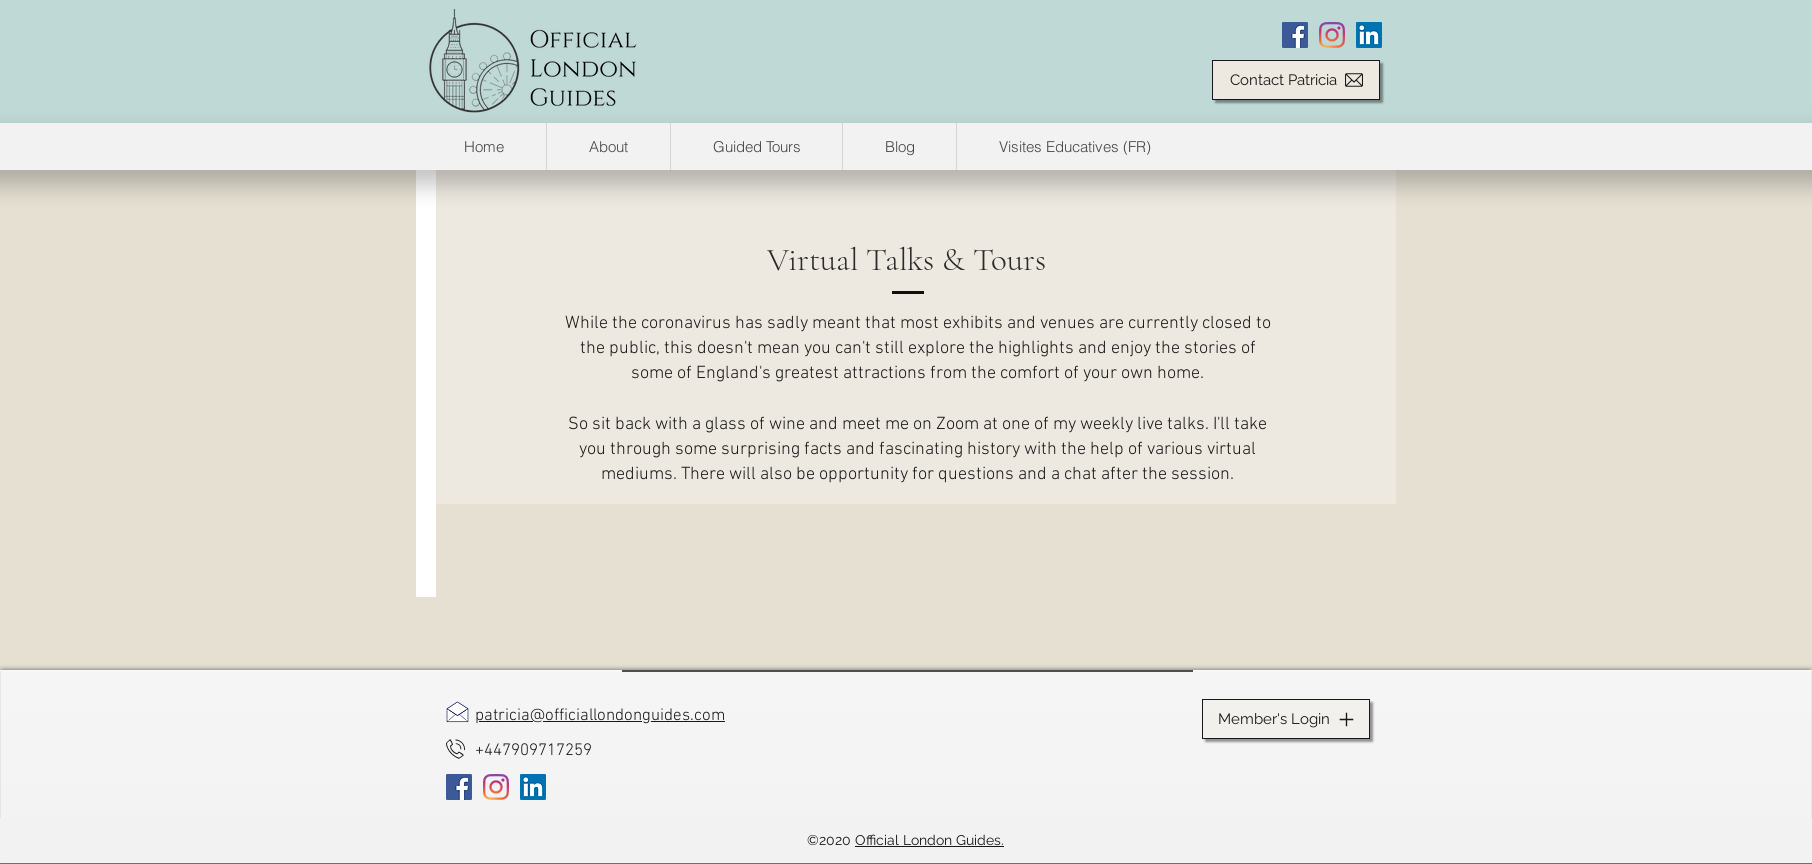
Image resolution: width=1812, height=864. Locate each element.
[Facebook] (1295, 35)
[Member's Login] (1286, 719)
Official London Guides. (929, 840)
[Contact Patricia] (1296, 80)
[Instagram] (1332, 35)
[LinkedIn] (1369, 35)
